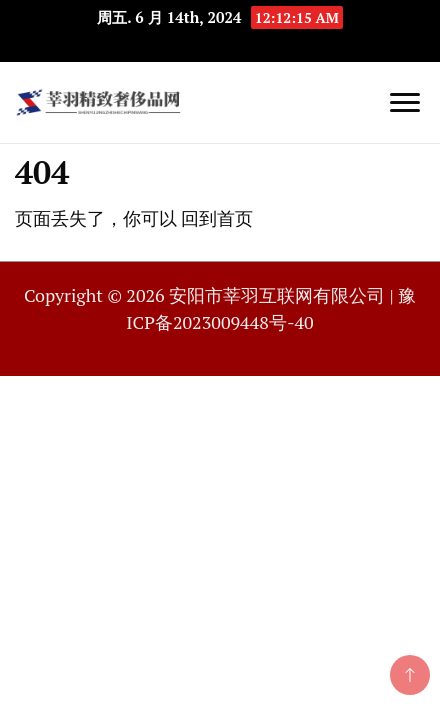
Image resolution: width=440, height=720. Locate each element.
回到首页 (217, 218)
